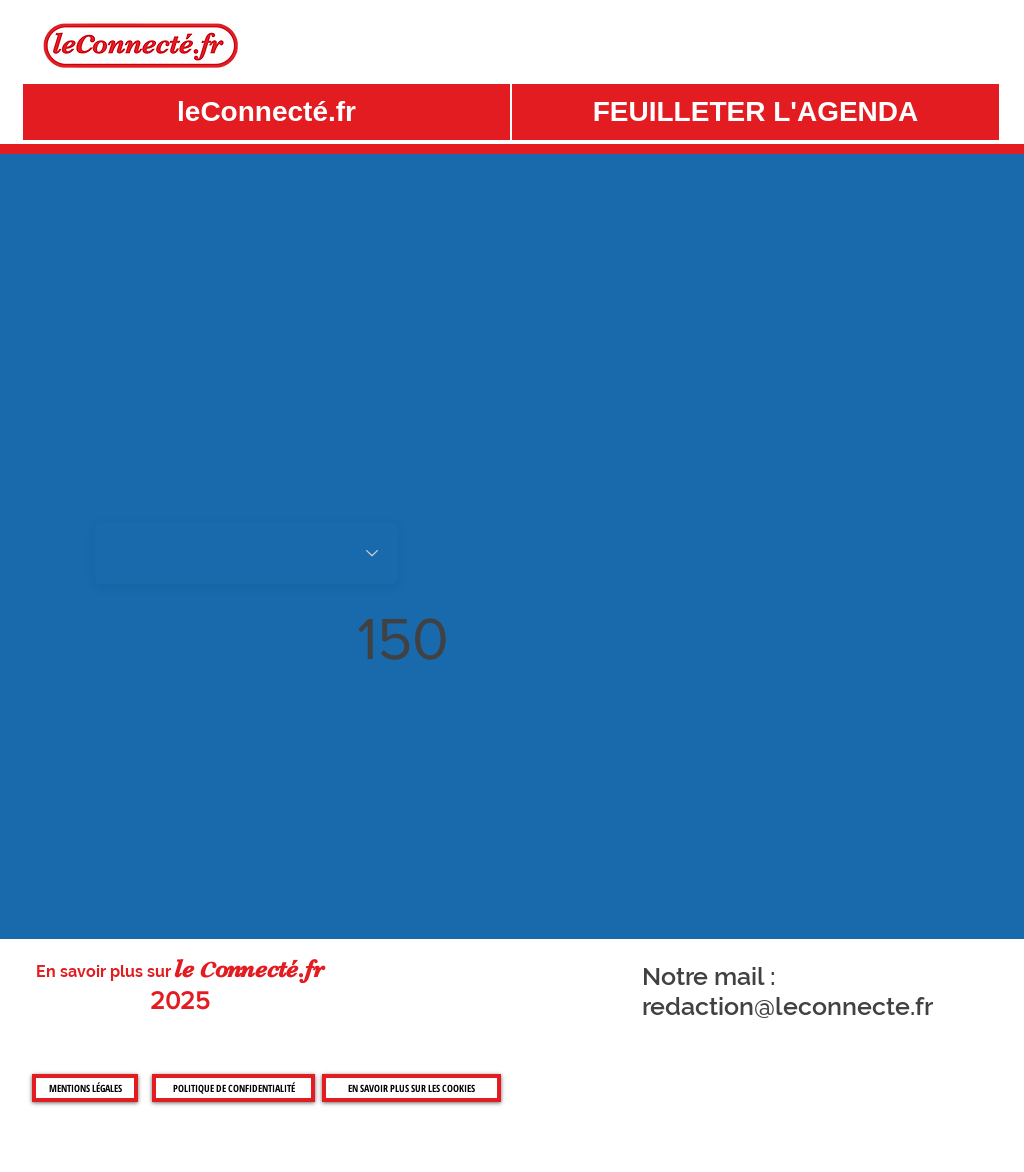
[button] (755, 112)
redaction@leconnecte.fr (787, 1006)
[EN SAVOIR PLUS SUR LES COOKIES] (411, 1088)
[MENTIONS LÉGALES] (85, 1088)
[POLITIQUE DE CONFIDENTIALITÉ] (233, 1088)
